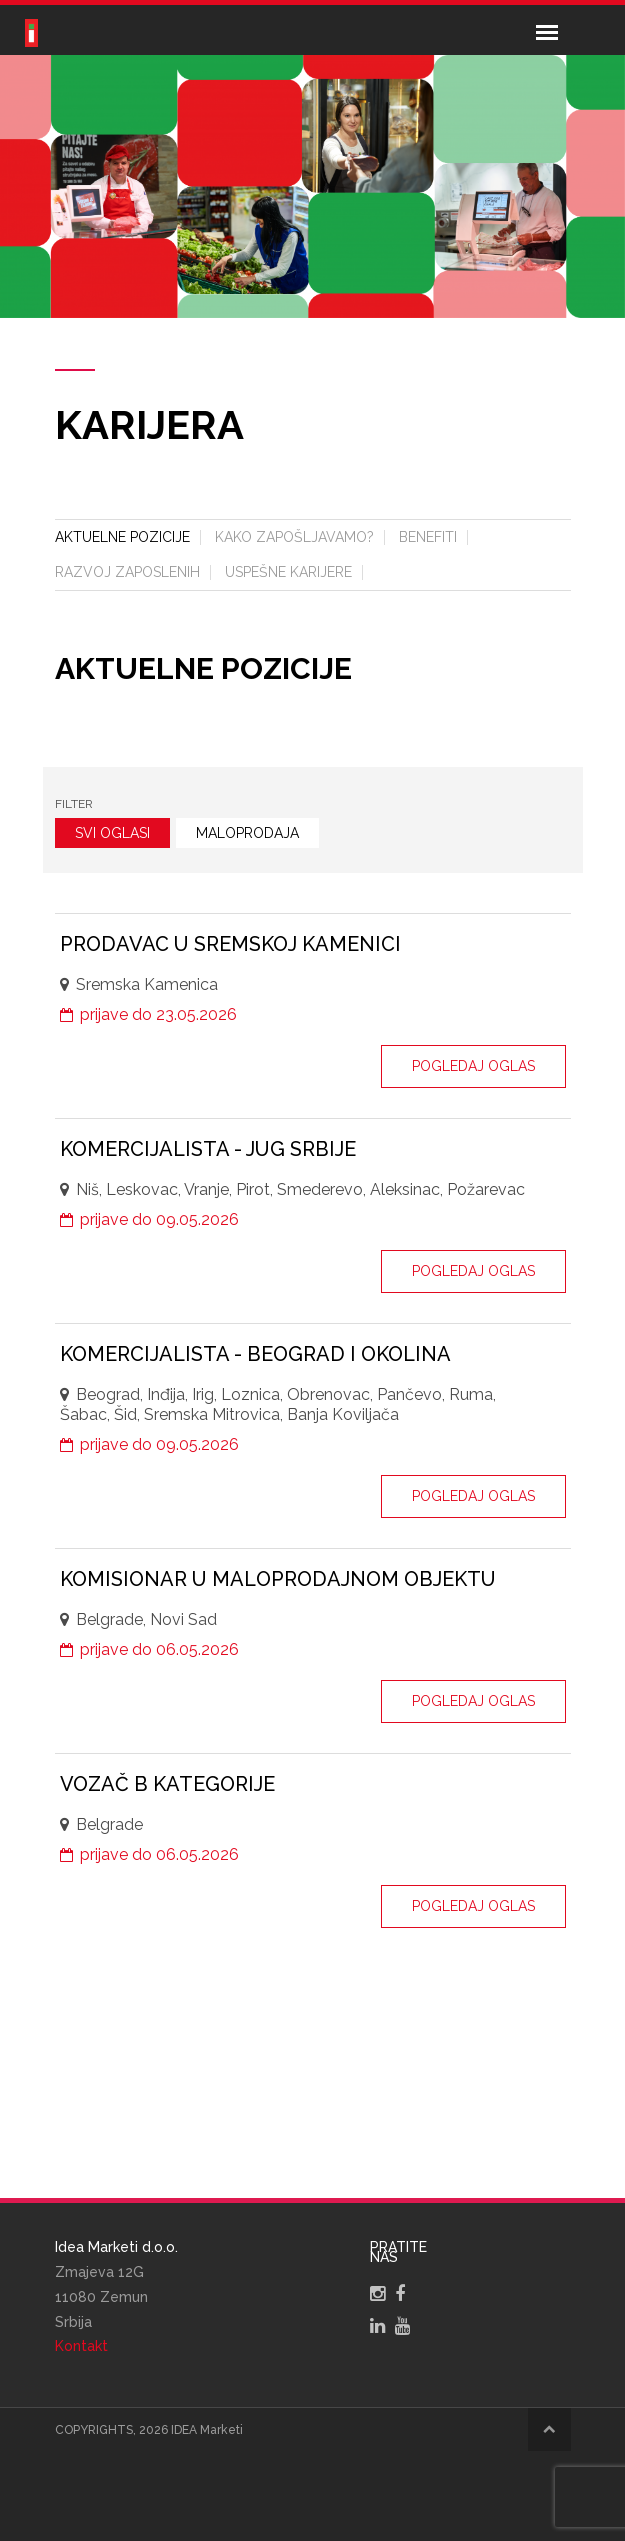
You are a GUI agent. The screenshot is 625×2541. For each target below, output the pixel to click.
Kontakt (81, 2346)
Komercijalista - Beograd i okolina (255, 1354)
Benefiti (428, 537)
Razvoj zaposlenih (127, 572)
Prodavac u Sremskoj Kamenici (230, 944)
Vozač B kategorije (167, 1784)
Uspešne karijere (288, 572)
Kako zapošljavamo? (294, 537)
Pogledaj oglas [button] (473, 1066)
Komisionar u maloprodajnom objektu (278, 1579)
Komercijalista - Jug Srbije (208, 1149)
